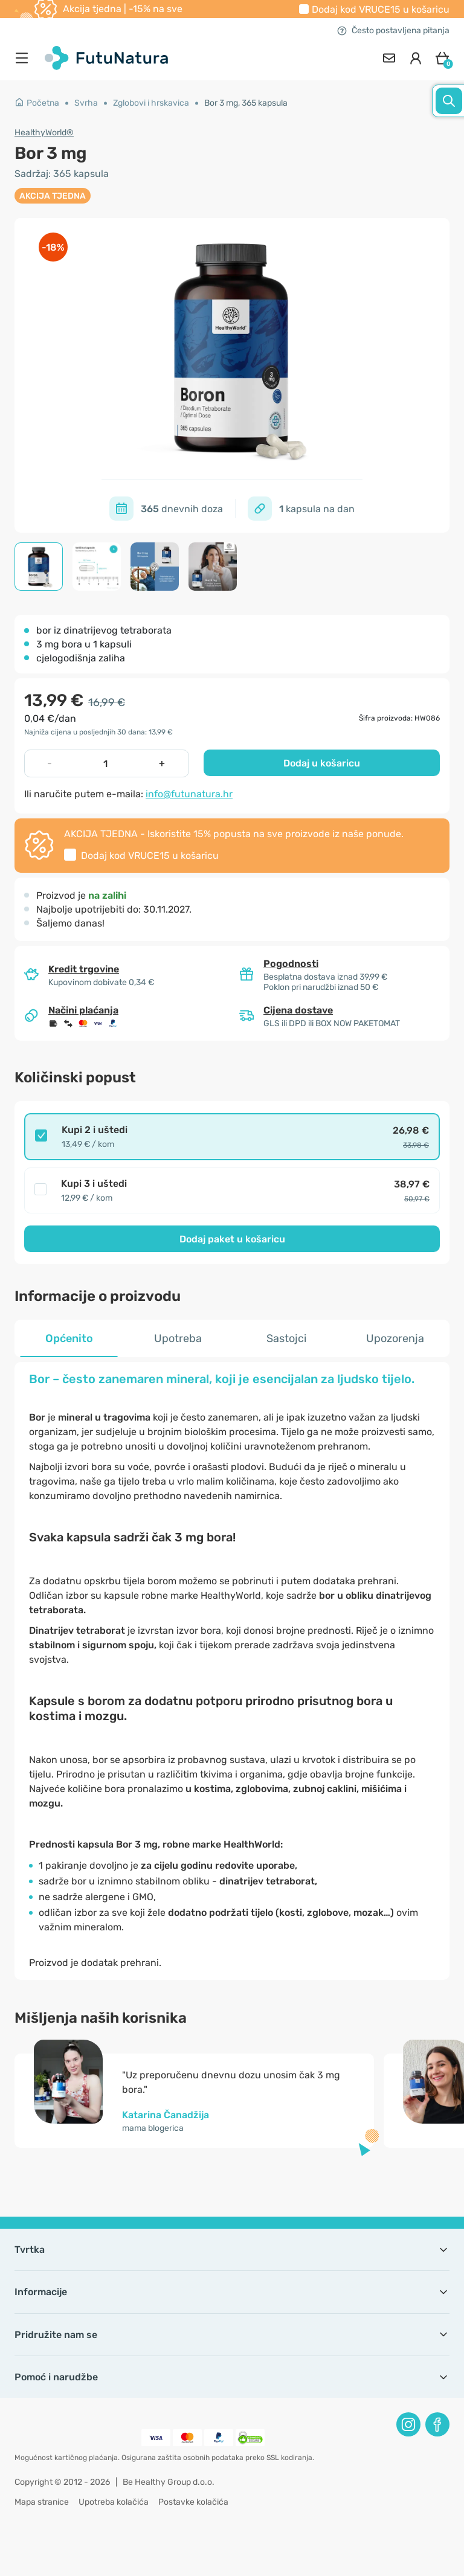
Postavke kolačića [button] (193, 2502)
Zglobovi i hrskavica (151, 103)
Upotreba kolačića (114, 2502)
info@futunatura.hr (189, 794)
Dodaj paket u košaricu (232, 1239)
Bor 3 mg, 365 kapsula (246, 103)
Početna (36, 103)
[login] (415, 58)
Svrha (86, 103)
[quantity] (106, 763)
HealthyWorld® (44, 132)
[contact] (389, 58)
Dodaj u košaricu (321, 763)
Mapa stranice (41, 2502)
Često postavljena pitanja (393, 30)
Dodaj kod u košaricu (381, 9)
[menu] (24, 58)
